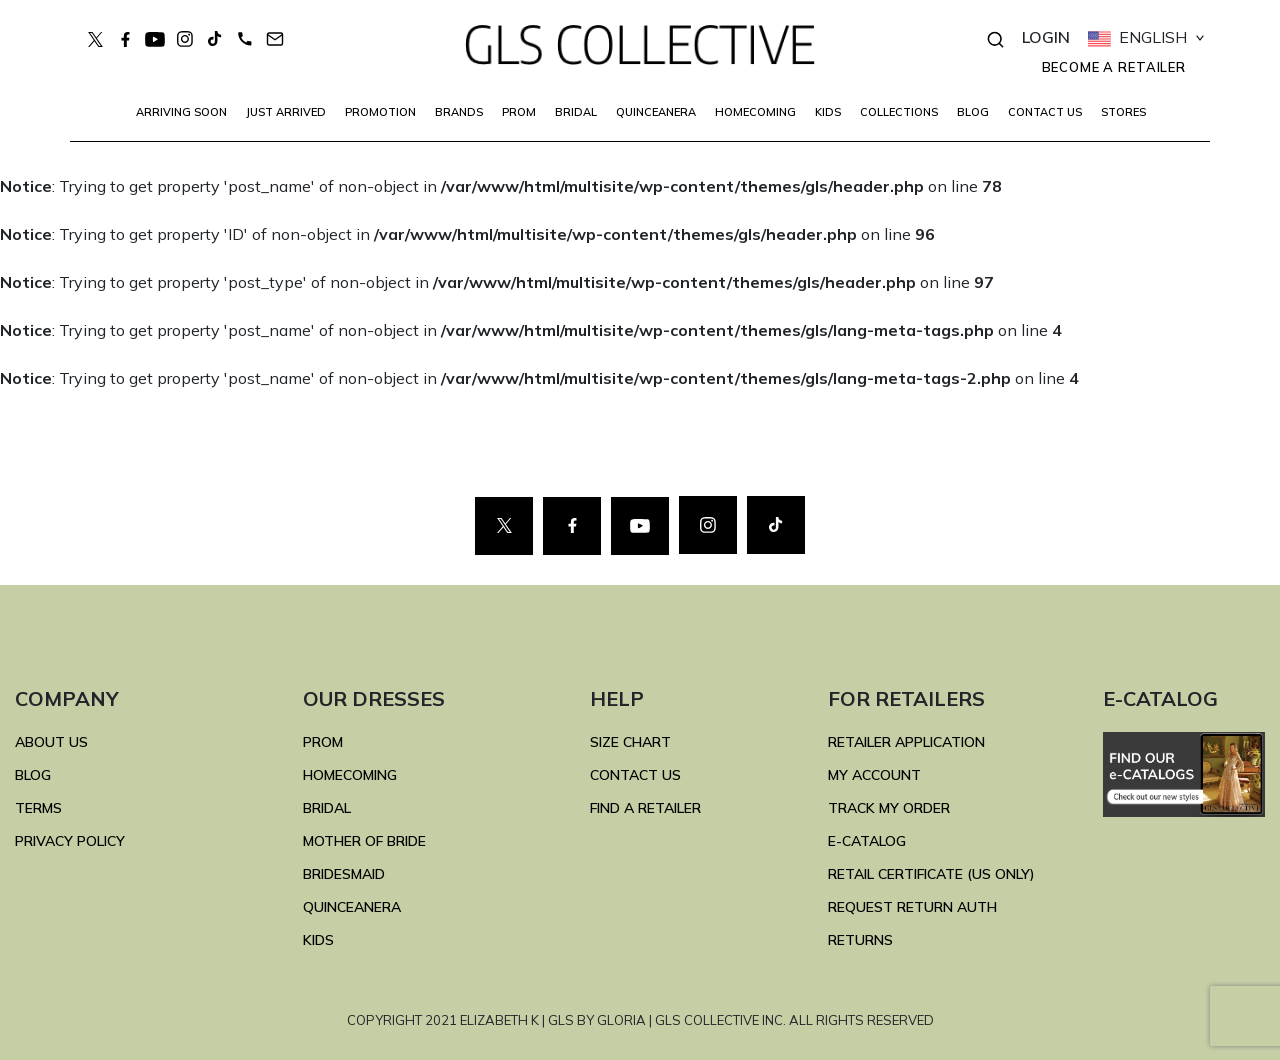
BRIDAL (327, 808)
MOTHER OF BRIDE (364, 841)
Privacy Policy (70, 841)
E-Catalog (867, 841)
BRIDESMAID (344, 874)
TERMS (38, 808)
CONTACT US (1045, 112)
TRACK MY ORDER (889, 808)
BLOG (973, 112)
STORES (1123, 112)
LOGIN (1046, 37)
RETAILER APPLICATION (906, 742)
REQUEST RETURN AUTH (912, 907)
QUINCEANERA (656, 112)
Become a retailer (1114, 67)
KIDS (828, 112)
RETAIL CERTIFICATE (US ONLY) (931, 874)
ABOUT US (51, 742)
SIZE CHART (630, 742)
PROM (519, 112)
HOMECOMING (755, 112)
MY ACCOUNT (874, 775)
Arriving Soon (181, 112)
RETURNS (860, 940)
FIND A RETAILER (645, 808)
